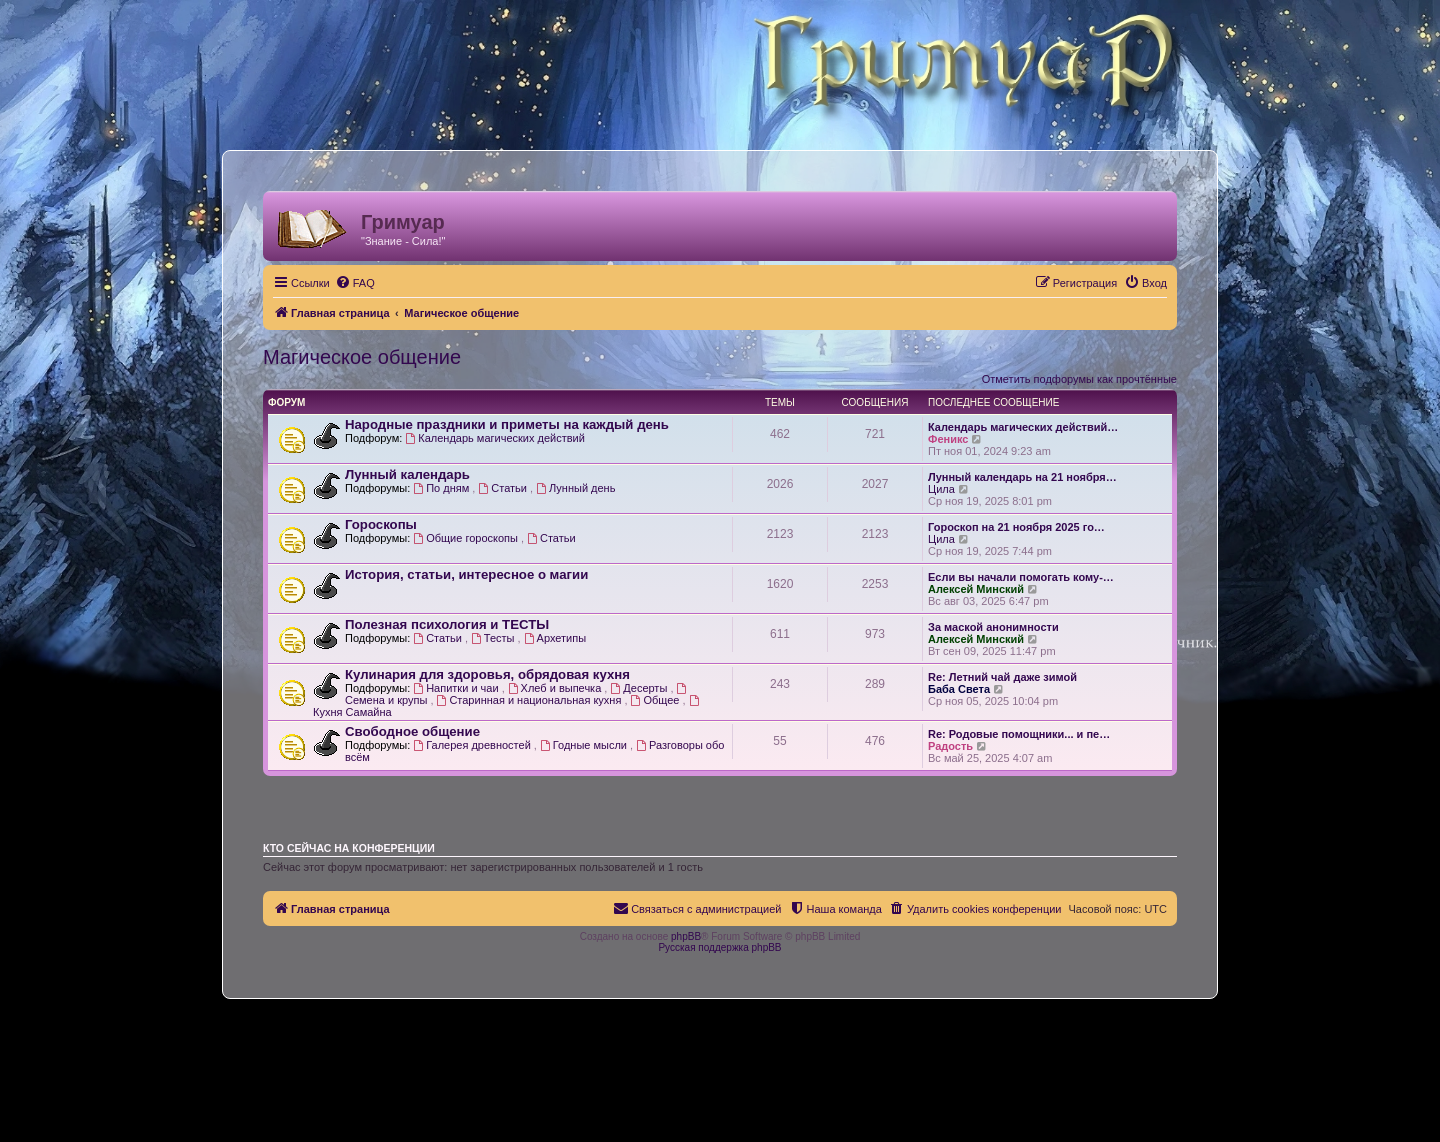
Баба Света (959, 689)
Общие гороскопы (467, 538)
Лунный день (575, 488)
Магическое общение (362, 357)
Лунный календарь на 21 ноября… (1022, 477)
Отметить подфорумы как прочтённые (1079, 379)
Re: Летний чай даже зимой (1002, 677)
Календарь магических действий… (1023, 427)
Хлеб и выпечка (556, 688)
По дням (442, 488)
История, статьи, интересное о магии (466, 574)
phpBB (686, 936)
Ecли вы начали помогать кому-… (1021, 577)
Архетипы (555, 638)
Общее (657, 700)
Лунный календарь (407, 474)
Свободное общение (412, 731)
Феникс (948, 439)
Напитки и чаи (457, 688)
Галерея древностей (473, 745)
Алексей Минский (976, 589)
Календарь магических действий (494, 438)
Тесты (494, 638)
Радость (950, 746)
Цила (941, 489)
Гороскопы (381, 524)
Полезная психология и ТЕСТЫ (447, 624)
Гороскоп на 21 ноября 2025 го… (1016, 527)
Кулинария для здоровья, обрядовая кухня (487, 674)
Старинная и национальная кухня (531, 700)
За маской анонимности (993, 627)
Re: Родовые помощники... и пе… (1019, 734)
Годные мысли (585, 745)
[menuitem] (355, 283)
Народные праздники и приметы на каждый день (507, 424)
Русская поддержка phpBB (719, 947)
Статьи (504, 488)
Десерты (640, 688)
